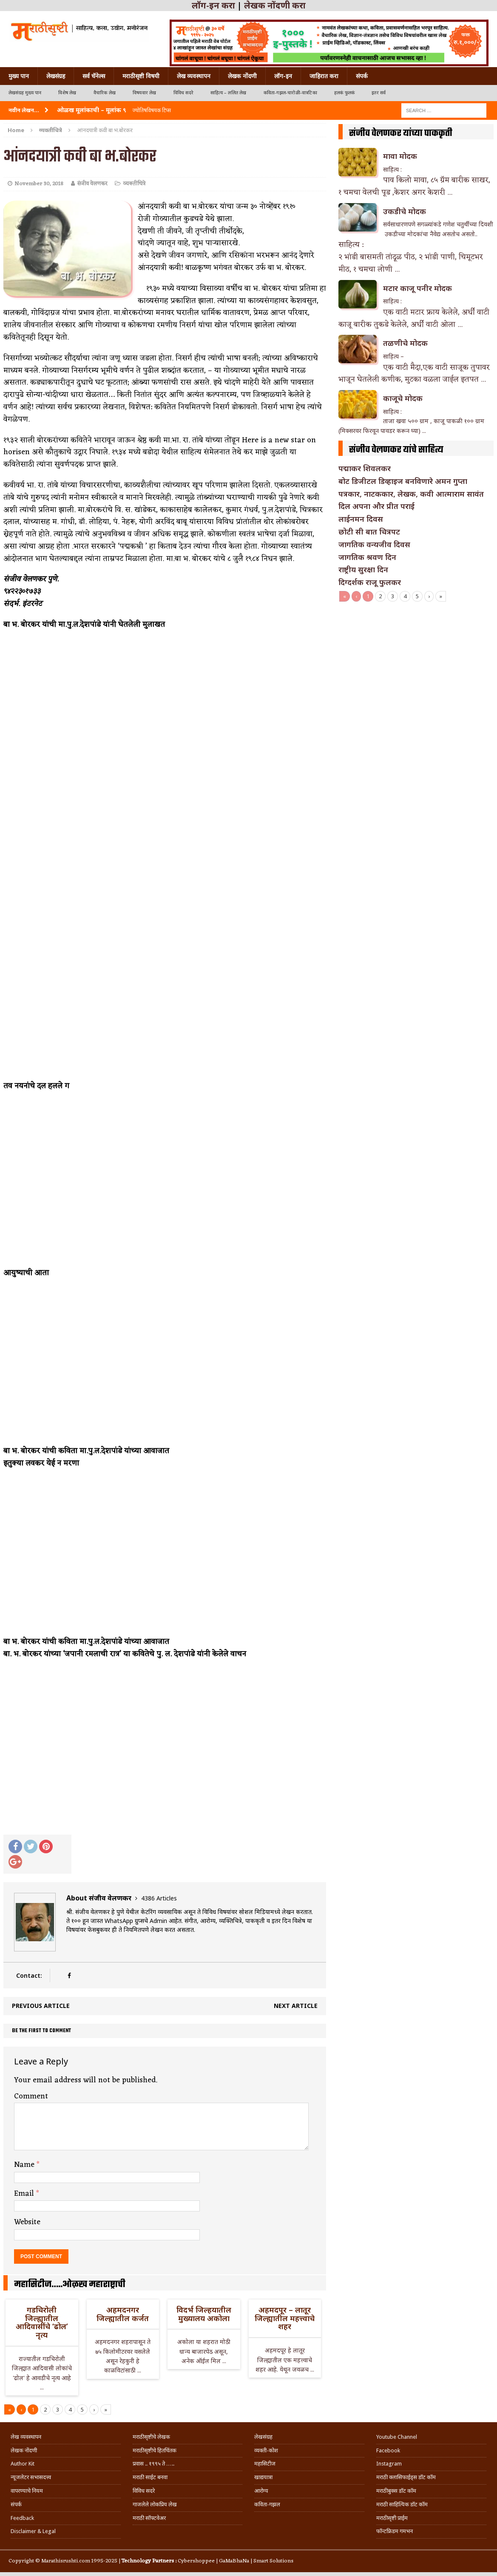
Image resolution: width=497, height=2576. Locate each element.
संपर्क (362, 76)
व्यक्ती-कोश (266, 2450)
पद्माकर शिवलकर (364, 468)
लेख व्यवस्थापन (193, 76)
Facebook (388, 2450)
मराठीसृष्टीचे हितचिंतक (154, 2450)
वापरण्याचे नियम (27, 2491)
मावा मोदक (400, 156)
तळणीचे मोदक (405, 343)
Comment (31, 2096)
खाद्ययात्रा (263, 2477)
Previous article (41, 2006)
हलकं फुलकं (344, 93)
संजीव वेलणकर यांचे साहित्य (396, 450)
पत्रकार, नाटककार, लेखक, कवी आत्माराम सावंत (411, 494)
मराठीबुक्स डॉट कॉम (396, 2491)
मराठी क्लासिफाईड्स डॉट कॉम (406, 2477)
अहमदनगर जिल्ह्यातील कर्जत (123, 2314)
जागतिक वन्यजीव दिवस (374, 544)
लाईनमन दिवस (360, 519)
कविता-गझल (267, 2504)
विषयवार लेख (144, 93)
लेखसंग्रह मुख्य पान (25, 93)
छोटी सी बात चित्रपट (369, 531)
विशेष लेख (67, 93)
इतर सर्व (379, 93)
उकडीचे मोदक (404, 211)
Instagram (389, 2463)
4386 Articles (159, 1898)
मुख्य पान (19, 76)
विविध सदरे (183, 93)
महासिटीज (264, 2463)
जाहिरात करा (324, 76)
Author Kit (22, 2463)
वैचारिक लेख (105, 93)
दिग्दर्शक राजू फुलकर (369, 582)
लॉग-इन (283, 76)
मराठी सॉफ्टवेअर (149, 2518)
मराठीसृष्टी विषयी (140, 76)
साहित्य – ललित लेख (228, 93)
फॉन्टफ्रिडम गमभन (394, 2531)
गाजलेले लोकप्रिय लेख (155, 2504)
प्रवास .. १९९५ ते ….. (153, 2463)
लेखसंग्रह (55, 76)
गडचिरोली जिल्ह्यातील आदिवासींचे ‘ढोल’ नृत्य (42, 2322)
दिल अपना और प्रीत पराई (376, 506)
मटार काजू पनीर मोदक (417, 288)
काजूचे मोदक (403, 398)
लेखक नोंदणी (242, 76)
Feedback (22, 2518)
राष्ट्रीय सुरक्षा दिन (363, 569)
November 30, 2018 (38, 184)
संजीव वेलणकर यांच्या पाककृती (400, 133)
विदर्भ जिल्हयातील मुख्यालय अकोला (203, 2314)
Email (25, 2193)
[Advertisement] (416, 664)
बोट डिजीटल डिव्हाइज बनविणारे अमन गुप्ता (402, 481)
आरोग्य (261, 2491)
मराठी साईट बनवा (150, 2477)
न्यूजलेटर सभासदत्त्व (31, 2477)
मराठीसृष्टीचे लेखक (151, 2437)
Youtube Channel (396, 2437)
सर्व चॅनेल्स (93, 76)
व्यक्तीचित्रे (134, 184)
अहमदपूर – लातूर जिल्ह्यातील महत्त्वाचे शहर (285, 2318)
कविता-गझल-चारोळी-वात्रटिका (290, 93)
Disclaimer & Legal (33, 2531)
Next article (296, 2006)
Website (27, 2222)
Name (25, 2165)
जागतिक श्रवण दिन (367, 557)
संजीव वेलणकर (92, 184)
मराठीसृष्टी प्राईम (392, 2518)
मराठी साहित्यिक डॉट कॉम (402, 2504)
